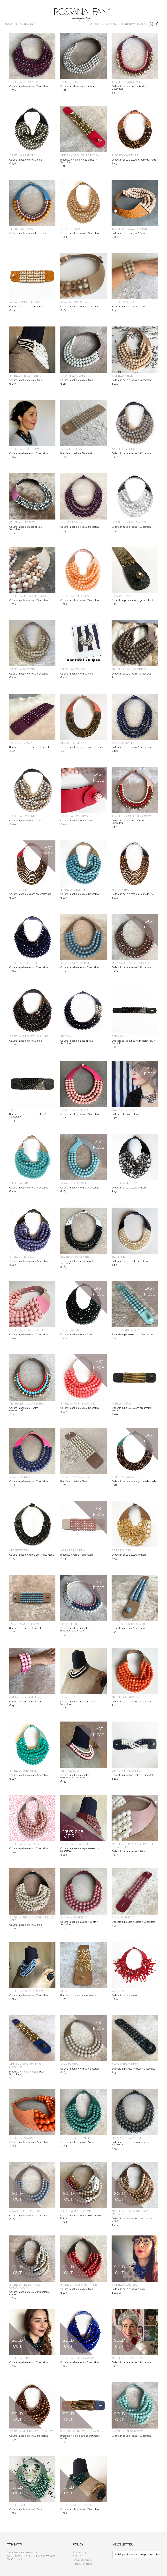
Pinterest (128, 24)
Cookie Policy (79, 2556)
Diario (24, 24)
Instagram (113, 24)
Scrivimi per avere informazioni (22, 2552)
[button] (158, 24)
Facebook (96, 24)
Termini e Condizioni (82, 2560)
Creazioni (10, 24)
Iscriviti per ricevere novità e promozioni (137, 2554)
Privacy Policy (79, 2552)
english (142, 24)
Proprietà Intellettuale (83, 2564)
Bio (32, 24)
